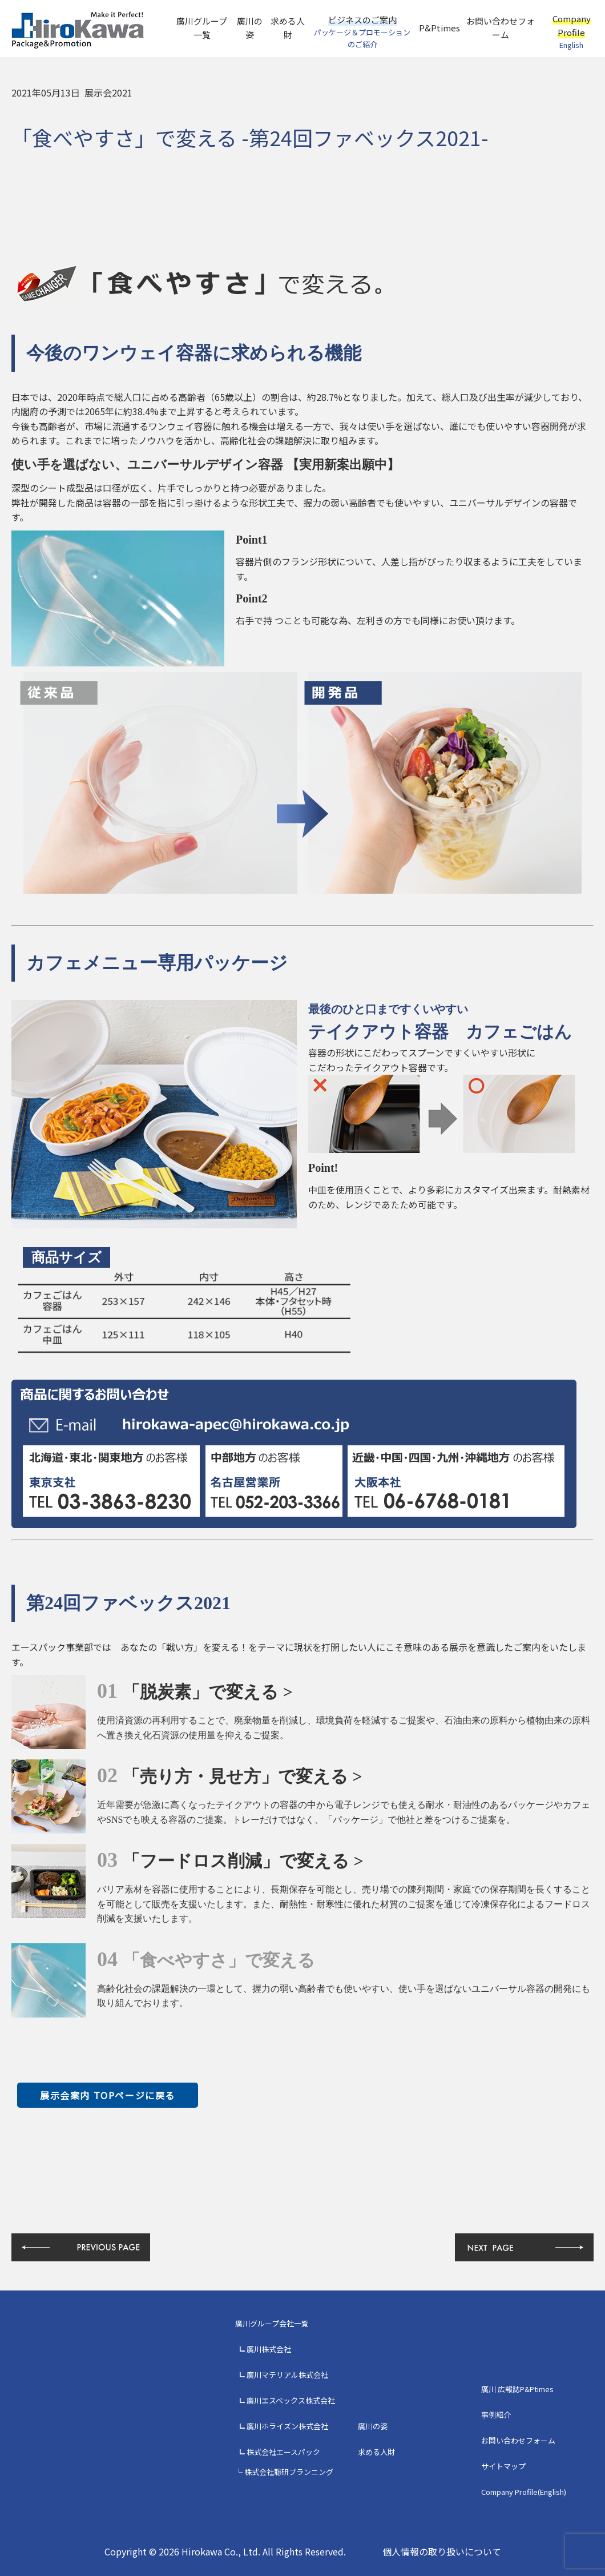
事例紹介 (496, 2414)
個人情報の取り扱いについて (441, 2551)
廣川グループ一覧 (201, 28)
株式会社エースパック (283, 2451)
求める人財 (288, 28)
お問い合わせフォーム (500, 28)
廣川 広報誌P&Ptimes (517, 2389)
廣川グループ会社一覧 (272, 2323)
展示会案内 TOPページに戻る (107, 2095)
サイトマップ (503, 2466)
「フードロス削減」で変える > (243, 1860)
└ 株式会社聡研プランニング (284, 2471)
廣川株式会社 (269, 2349)
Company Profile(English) (523, 2491)
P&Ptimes (439, 28)
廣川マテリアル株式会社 (287, 2374)
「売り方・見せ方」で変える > (242, 1776)
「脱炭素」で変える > (208, 1691)
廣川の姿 (250, 28)
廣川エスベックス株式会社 (291, 2400)
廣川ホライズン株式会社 (287, 2426)
